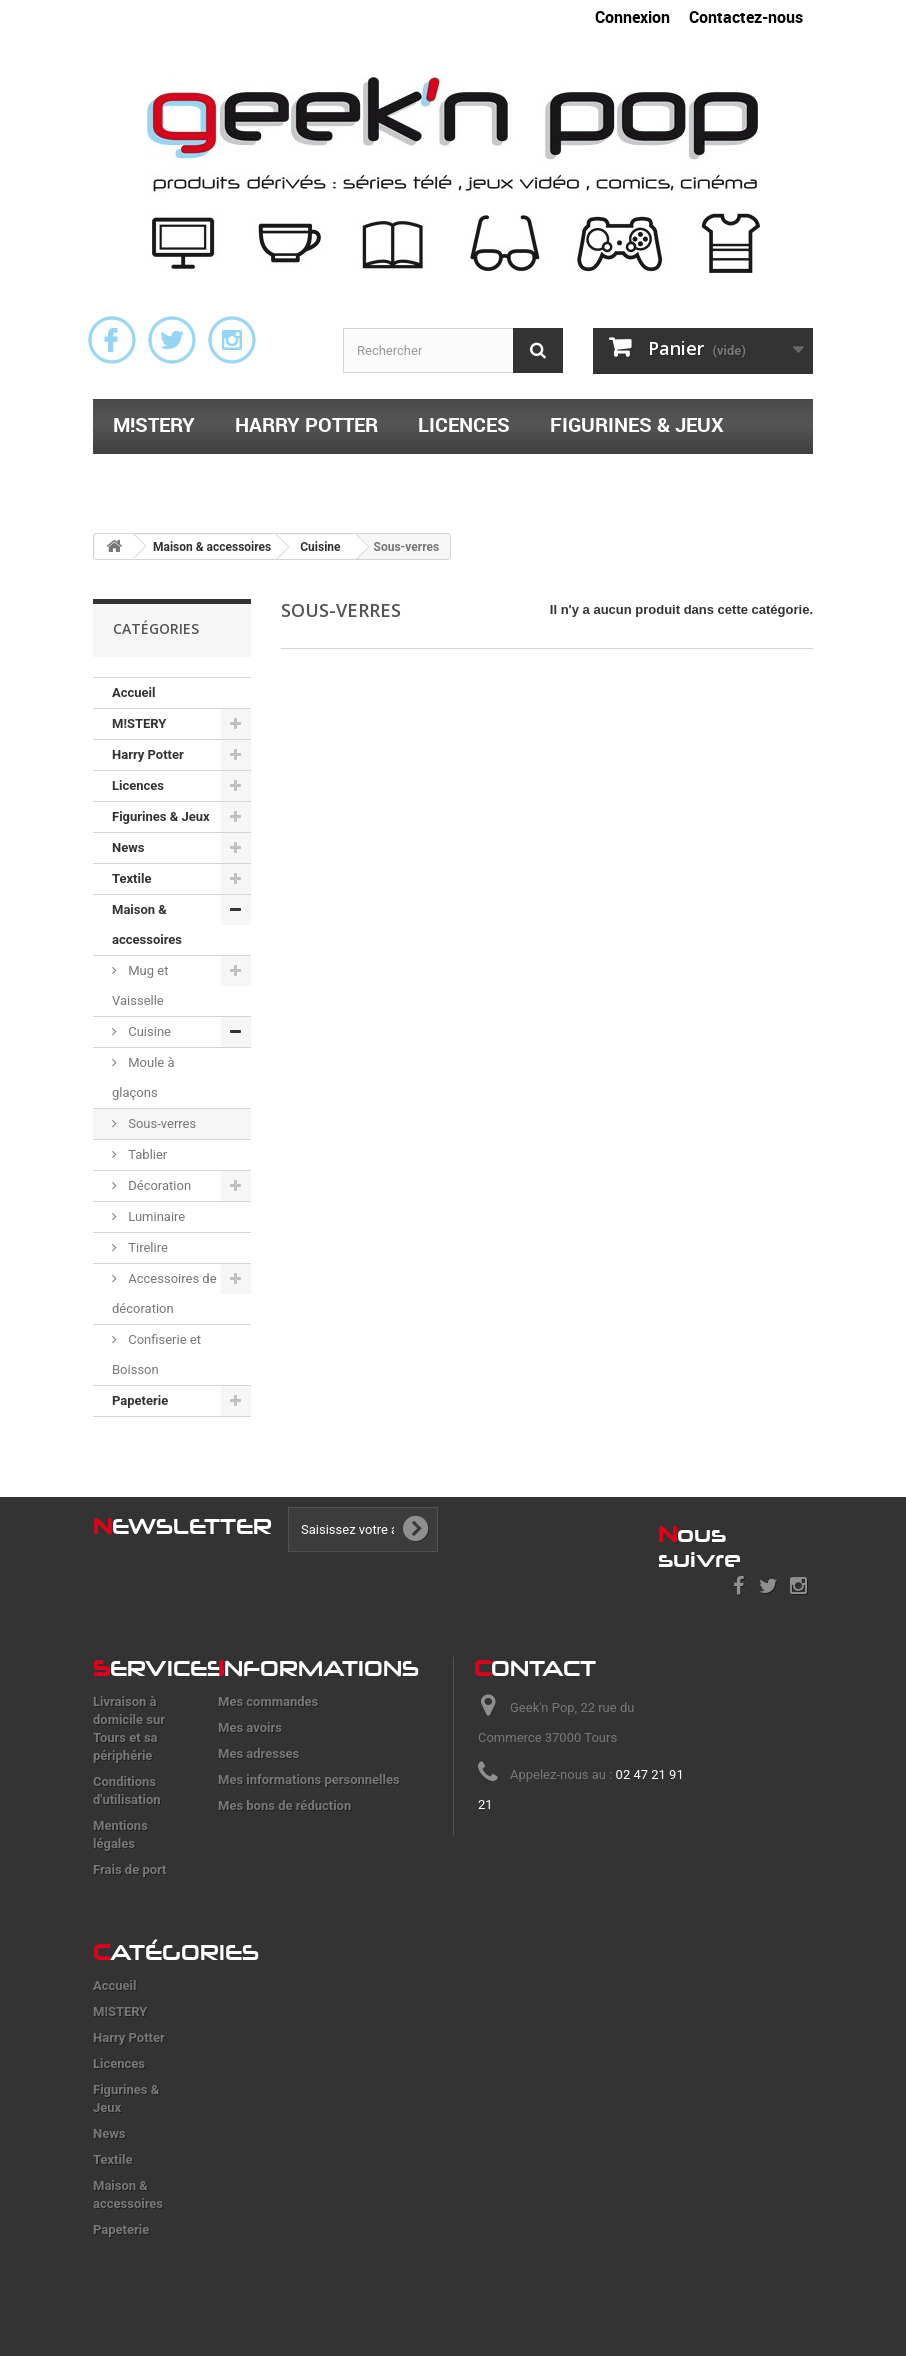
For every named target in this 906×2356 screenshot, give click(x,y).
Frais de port (130, 1869)
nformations (318, 1668)
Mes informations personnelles (309, 1779)
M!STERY (154, 424)
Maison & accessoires (343, 476)
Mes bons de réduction (284, 1805)
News (128, 847)
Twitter (172, 340)
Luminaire (155, 1216)
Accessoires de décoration (164, 1293)
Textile (150, 476)
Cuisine (148, 1031)
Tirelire (146, 1247)
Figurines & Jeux (637, 424)
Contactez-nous (746, 17)
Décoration (158, 1185)
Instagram (232, 340)
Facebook (112, 340)
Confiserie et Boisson (156, 1354)
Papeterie (550, 476)
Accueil (133, 692)
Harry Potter (306, 424)
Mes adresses (258, 1753)
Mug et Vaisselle (140, 985)
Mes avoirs (250, 1727)
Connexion (632, 17)
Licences (464, 424)
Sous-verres (160, 1123)
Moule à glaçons (143, 1077)
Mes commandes (268, 1701)
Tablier (146, 1154)
